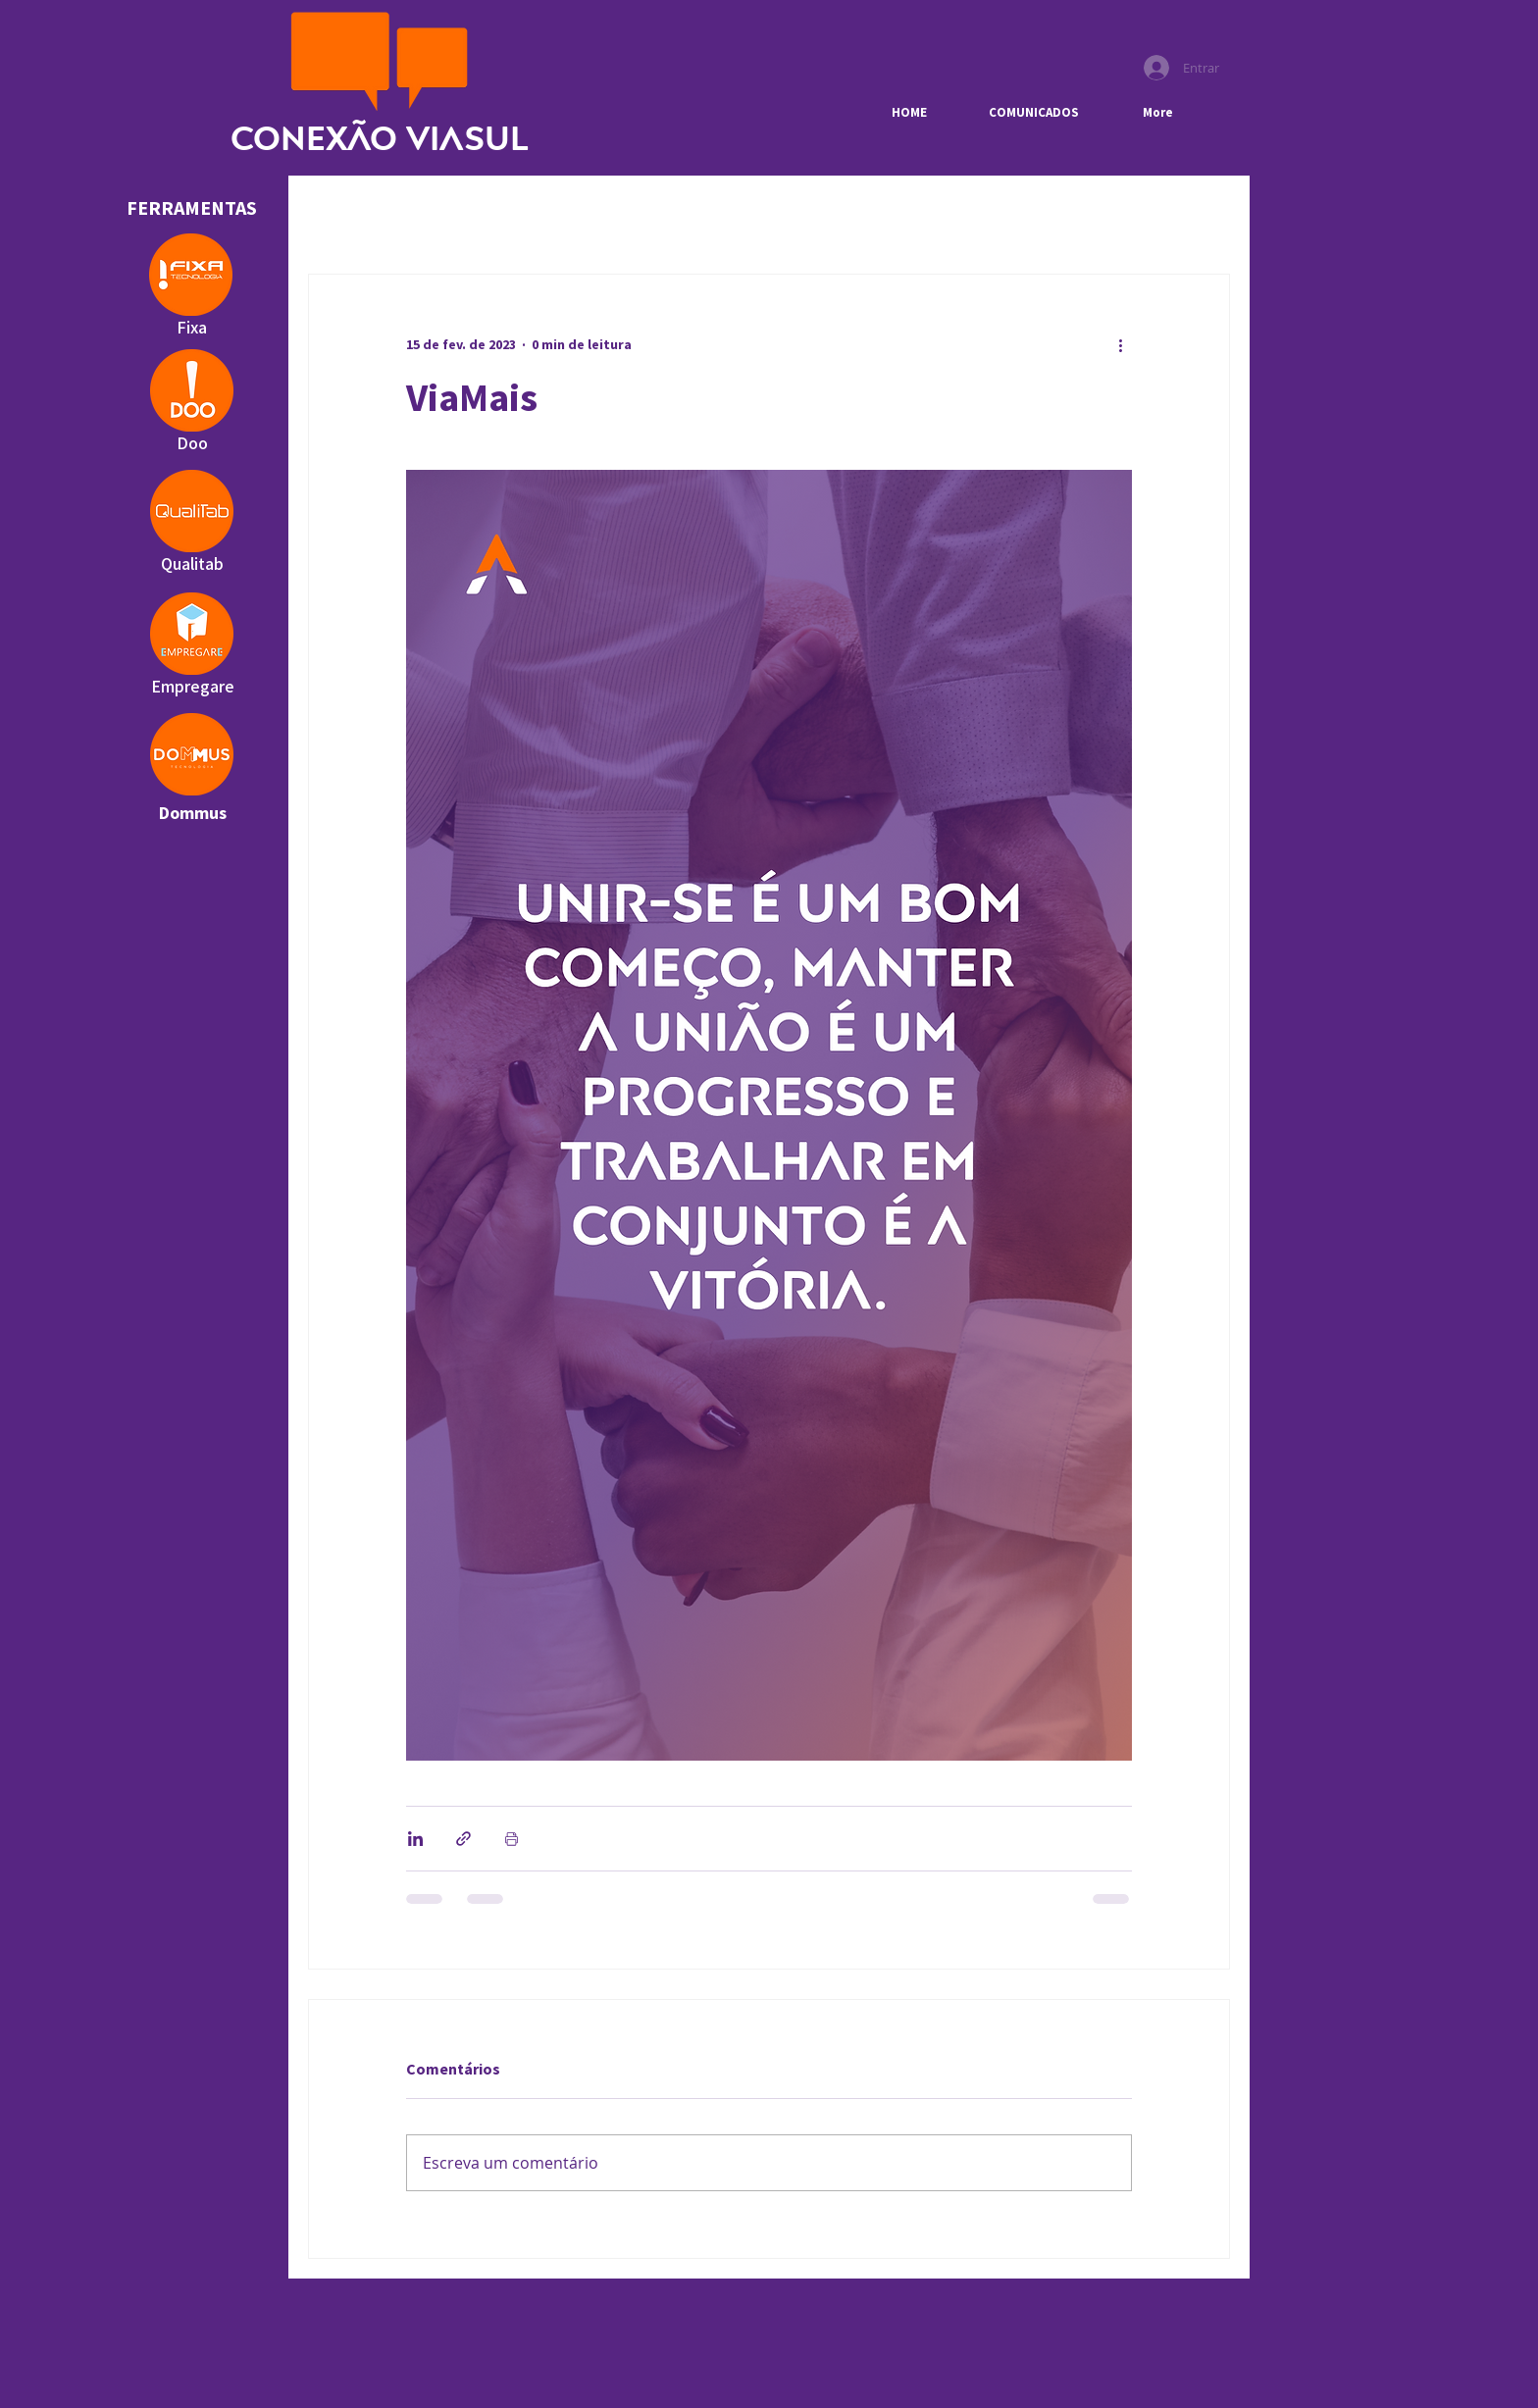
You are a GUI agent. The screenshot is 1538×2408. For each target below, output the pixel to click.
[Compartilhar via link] (463, 1838)
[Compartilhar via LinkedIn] (415, 1838)
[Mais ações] (1120, 345)
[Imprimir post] (511, 1838)
